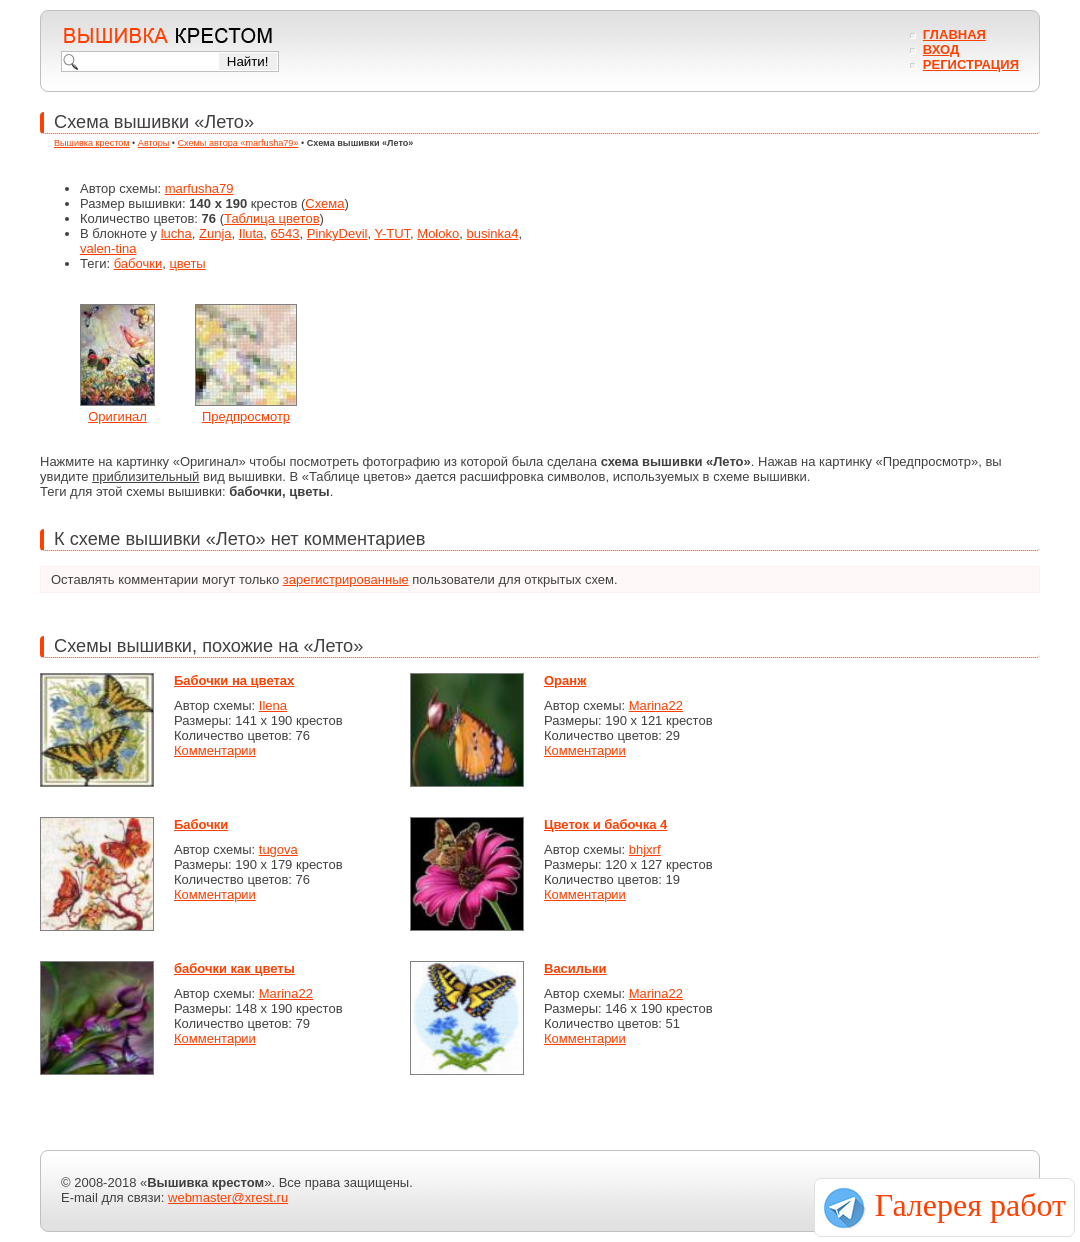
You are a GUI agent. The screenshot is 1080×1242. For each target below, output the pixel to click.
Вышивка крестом (92, 143)
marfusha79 (199, 188)
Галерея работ (970, 1205)
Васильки (575, 968)
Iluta (251, 233)
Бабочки (201, 824)
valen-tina (108, 248)
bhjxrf (645, 849)
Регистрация (971, 64)
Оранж (565, 680)
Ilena (273, 705)
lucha (176, 233)
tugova (278, 849)
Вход (941, 49)
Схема (324, 203)
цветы (187, 263)
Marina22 (656, 705)
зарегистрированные (346, 579)
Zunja (215, 233)
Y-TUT (392, 233)
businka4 (492, 233)
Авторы (153, 143)
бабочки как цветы (234, 968)
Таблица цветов (272, 218)
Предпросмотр (246, 416)
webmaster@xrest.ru (228, 1197)
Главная (954, 34)
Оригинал (117, 416)
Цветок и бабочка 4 (605, 824)
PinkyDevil (337, 233)
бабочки (138, 263)
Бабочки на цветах (234, 680)
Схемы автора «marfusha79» (238, 143)
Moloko (438, 233)
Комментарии (215, 750)
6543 (285, 233)
